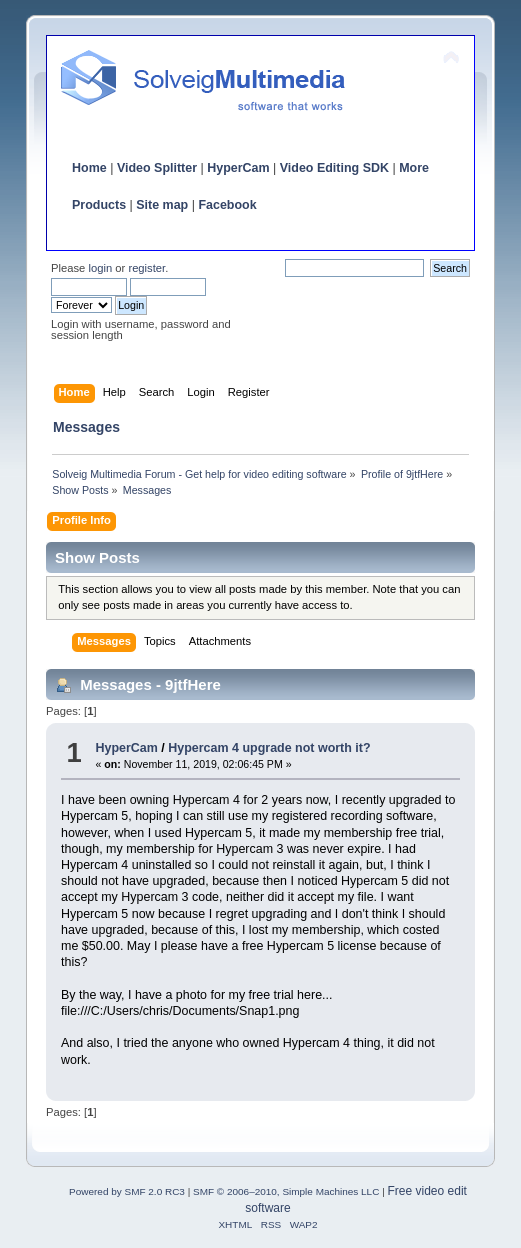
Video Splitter (157, 168)
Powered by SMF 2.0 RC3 (127, 1191)
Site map (162, 205)
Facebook (227, 205)
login (100, 268)
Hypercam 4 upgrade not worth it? (269, 748)
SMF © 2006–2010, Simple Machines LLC (286, 1191)
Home (89, 168)
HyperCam (238, 168)
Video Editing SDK (334, 168)
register (146, 268)
